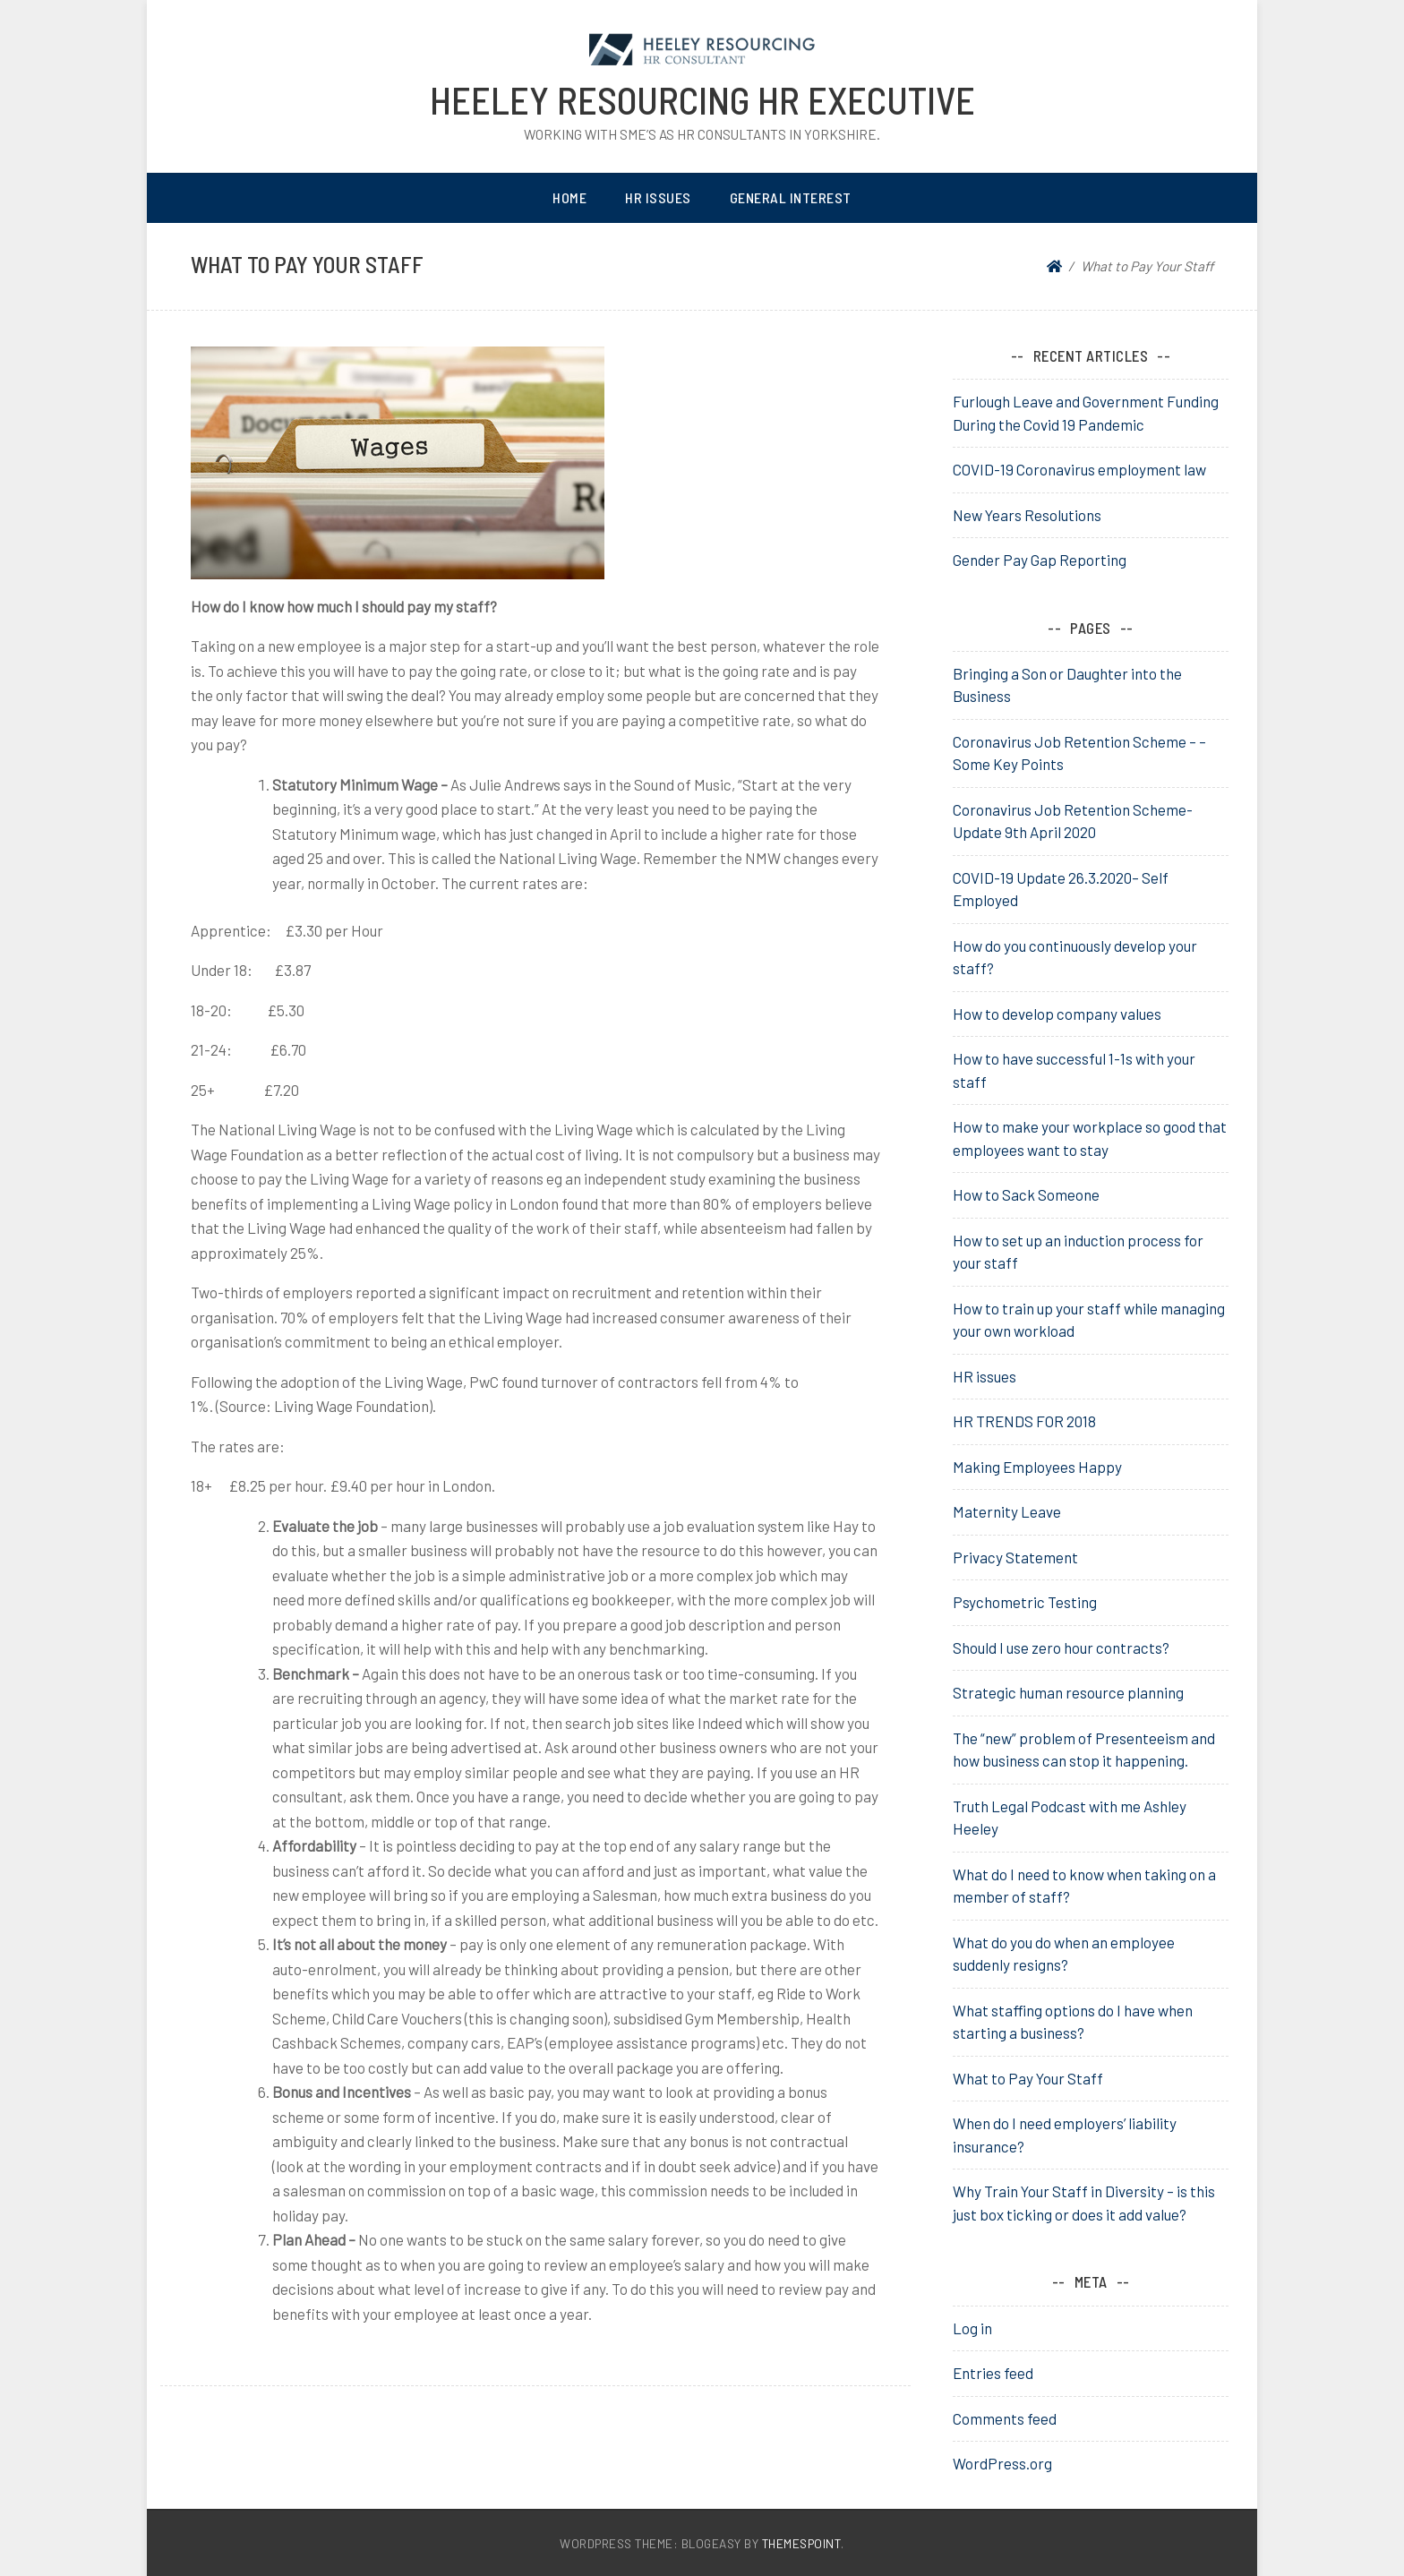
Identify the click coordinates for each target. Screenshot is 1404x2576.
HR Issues (658, 197)
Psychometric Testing (1025, 1602)
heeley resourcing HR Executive (702, 99)
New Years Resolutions (1027, 515)
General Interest (791, 197)
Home (569, 197)
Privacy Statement (1015, 1557)
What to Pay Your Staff (1028, 2078)
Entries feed (993, 2373)
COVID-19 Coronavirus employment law (1079, 469)
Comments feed (1005, 2418)
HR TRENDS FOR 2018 (1024, 1421)
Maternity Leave (1007, 1511)
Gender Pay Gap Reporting (1039, 560)
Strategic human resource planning (1068, 1692)
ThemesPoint (802, 2543)
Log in (972, 2328)
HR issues (984, 1376)
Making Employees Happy (1037, 1467)
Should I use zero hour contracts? (1061, 1647)
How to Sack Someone (1026, 1194)
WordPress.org (1002, 2463)
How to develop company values (1057, 1014)
